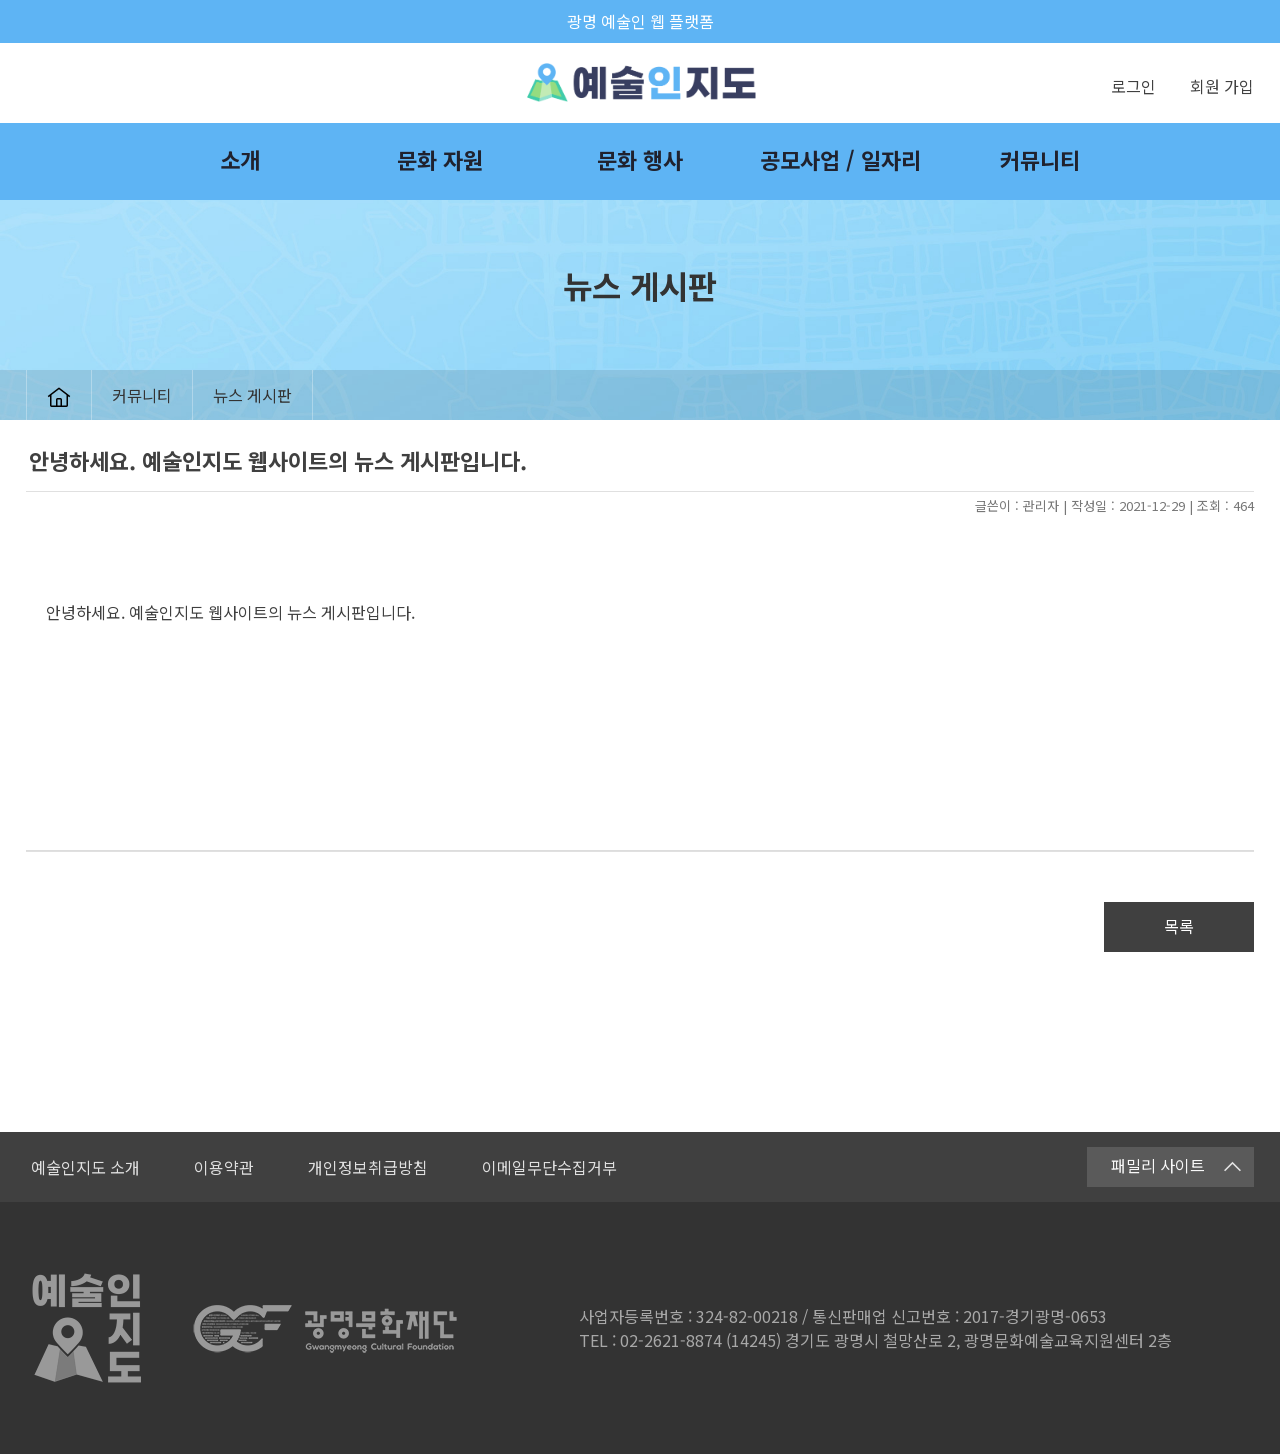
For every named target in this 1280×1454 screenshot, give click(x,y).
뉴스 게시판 (252, 395)
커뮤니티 (1040, 159)
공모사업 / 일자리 (840, 159)
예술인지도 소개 (85, 1167)
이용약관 (224, 1167)
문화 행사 (640, 159)
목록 (1179, 926)
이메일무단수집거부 (549, 1167)
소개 (240, 159)
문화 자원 (440, 159)
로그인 (1133, 86)
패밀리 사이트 (1176, 1165)
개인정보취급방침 (368, 1167)
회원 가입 (1222, 86)
